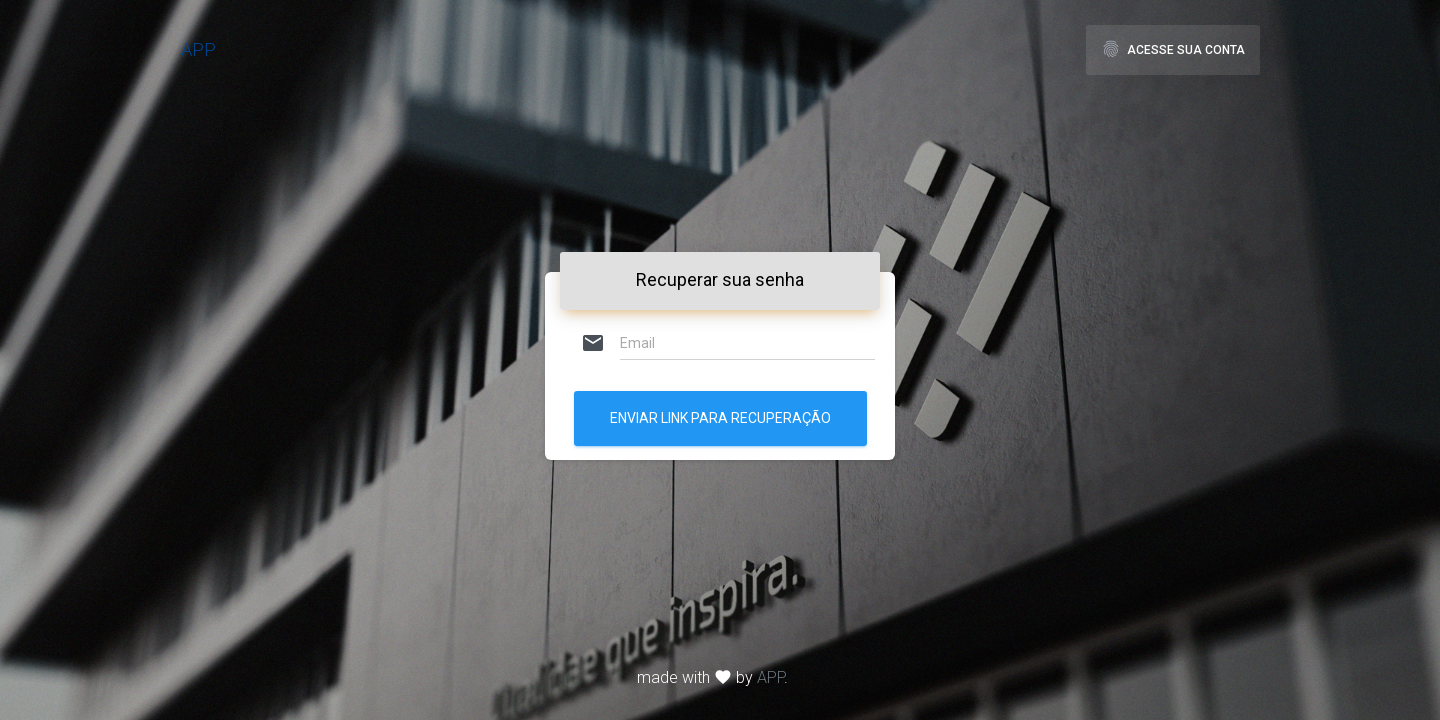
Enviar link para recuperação (720, 418)
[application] (5, 715)
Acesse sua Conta (1173, 49)
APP (198, 49)
